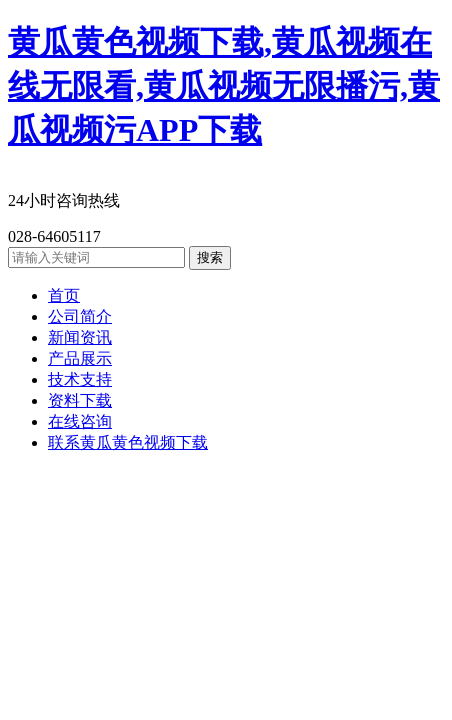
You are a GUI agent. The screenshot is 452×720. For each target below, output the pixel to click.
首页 (64, 295)
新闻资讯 (80, 337)
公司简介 (80, 316)
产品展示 (80, 358)
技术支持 (80, 379)
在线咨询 (80, 421)
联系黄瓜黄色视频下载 (128, 442)
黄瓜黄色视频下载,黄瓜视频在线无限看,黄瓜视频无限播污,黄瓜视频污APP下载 (224, 86)
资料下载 (80, 400)
